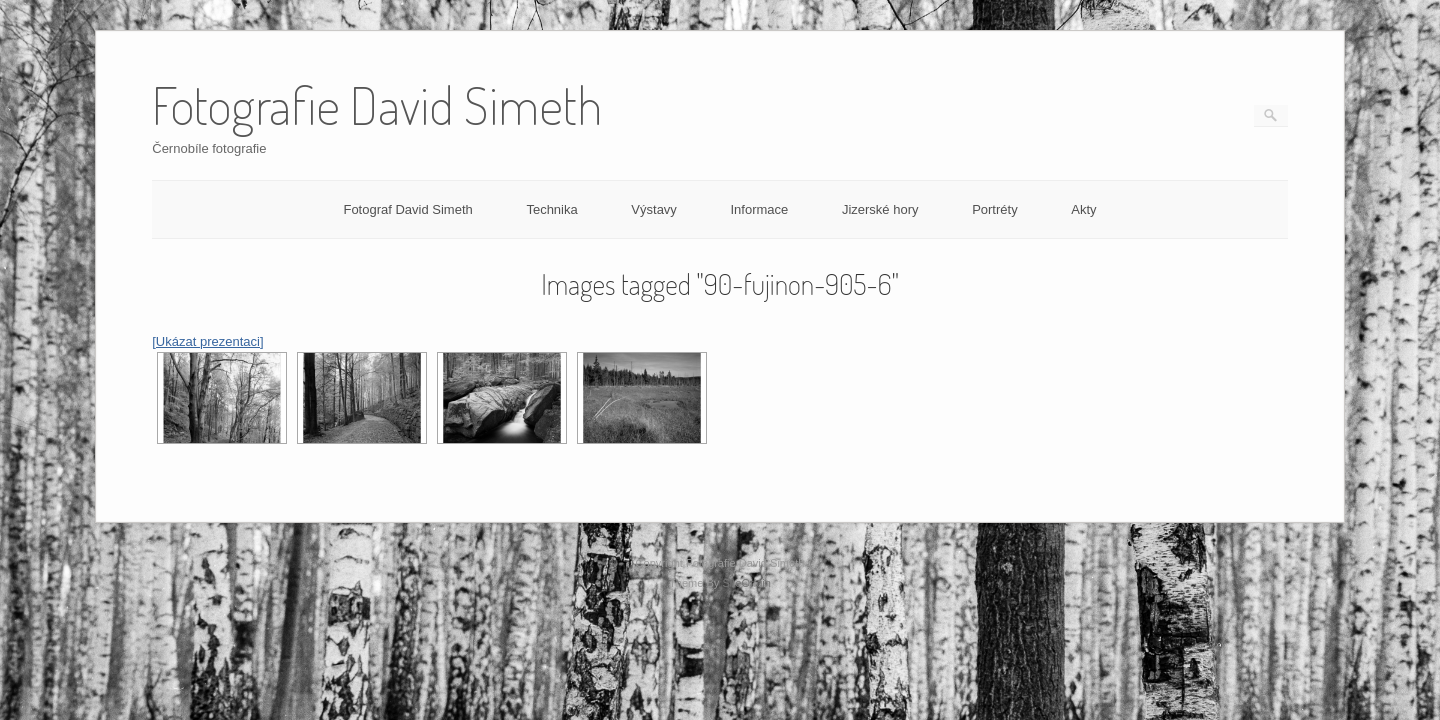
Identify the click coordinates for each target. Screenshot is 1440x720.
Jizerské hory (880, 209)
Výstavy (654, 209)
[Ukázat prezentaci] (207, 341)
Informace (759, 209)
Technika (551, 209)
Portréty (995, 209)
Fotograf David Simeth (407, 209)
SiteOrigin (746, 583)
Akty (1083, 209)
